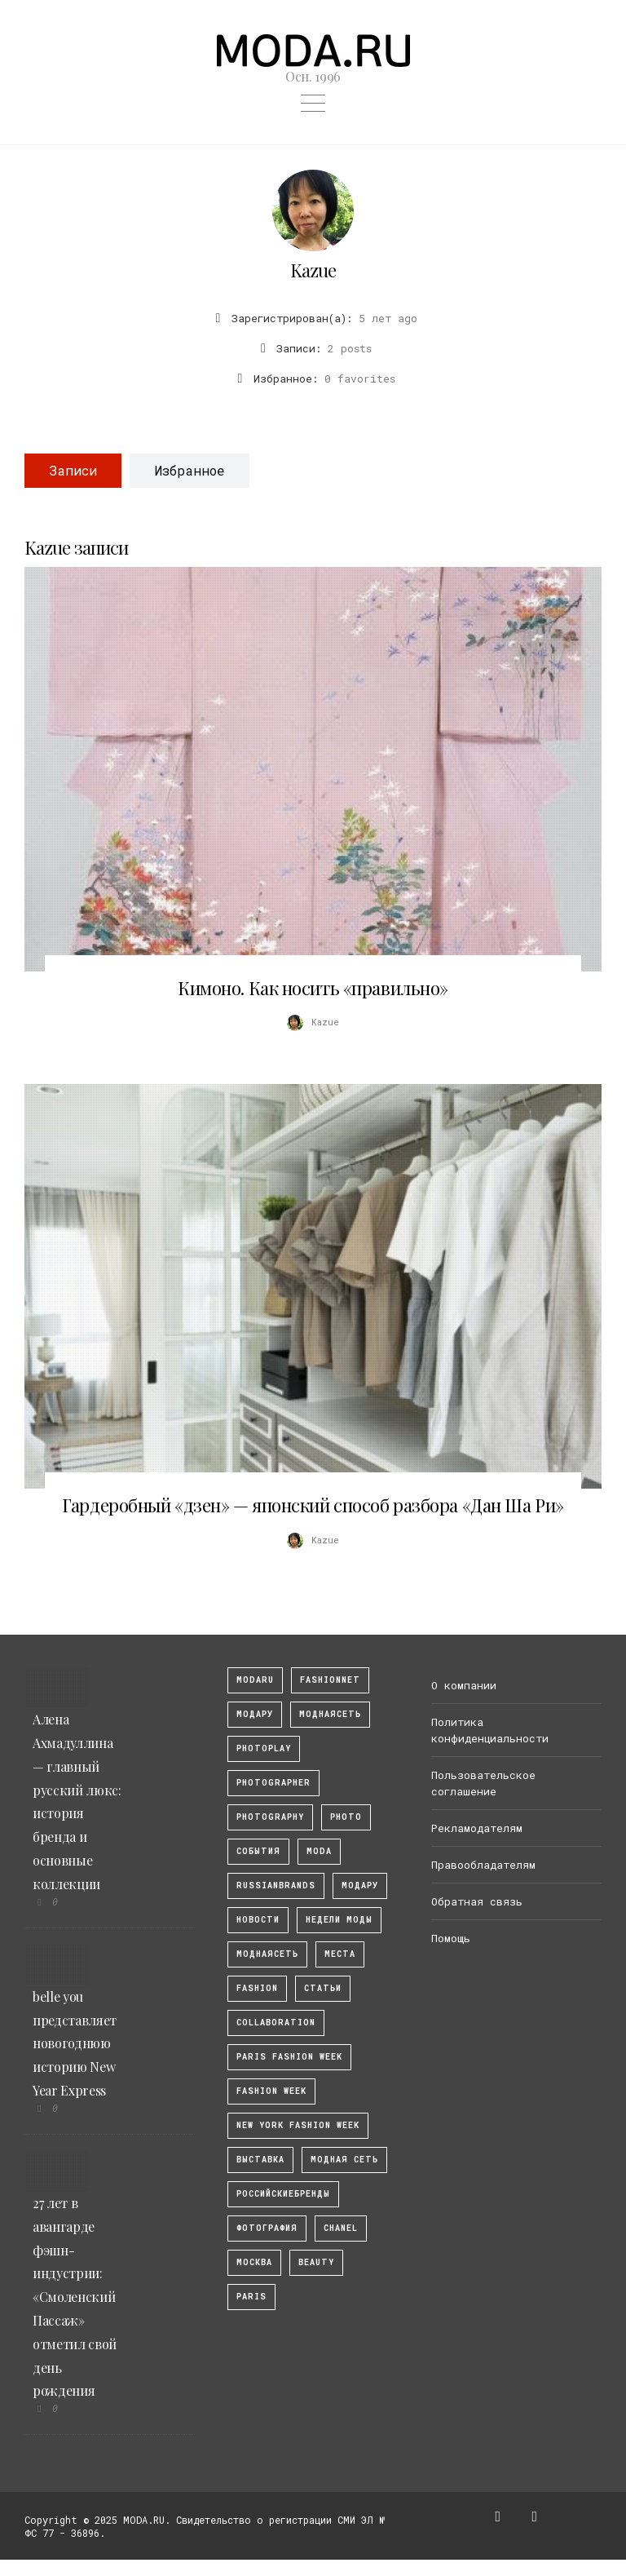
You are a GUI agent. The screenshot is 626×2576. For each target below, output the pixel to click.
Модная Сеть (344, 2159)
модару (254, 1714)
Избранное (189, 470)
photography (270, 1817)
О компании (463, 1685)
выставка (260, 2159)
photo (346, 1817)
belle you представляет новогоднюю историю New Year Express (75, 2043)
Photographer (273, 1782)
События (258, 1851)
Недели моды (339, 1919)
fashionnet (330, 1680)
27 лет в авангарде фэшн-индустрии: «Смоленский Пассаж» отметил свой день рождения (75, 2296)
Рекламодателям (476, 1828)
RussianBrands (275, 1885)
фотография (267, 2228)
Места (339, 1954)
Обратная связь (476, 1901)
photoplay (263, 1748)
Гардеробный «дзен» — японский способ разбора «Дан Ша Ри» (312, 1505)
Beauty (316, 2262)
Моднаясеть (267, 1954)
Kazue (313, 270)
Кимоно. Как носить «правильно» (313, 988)
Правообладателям (483, 1864)
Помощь (450, 1938)
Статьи (323, 1988)
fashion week (271, 2091)
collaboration (275, 2022)
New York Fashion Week (297, 2125)
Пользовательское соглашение (483, 1783)
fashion (257, 1988)
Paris (251, 2296)
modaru (255, 1680)
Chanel (341, 2228)
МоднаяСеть (330, 1714)
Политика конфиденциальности (490, 1730)
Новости (258, 1919)
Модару (360, 1885)
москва (254, 2262)
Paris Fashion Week (289, 2057)
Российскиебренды (283, 2194)
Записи (73, 470)
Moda (319, 1851)
